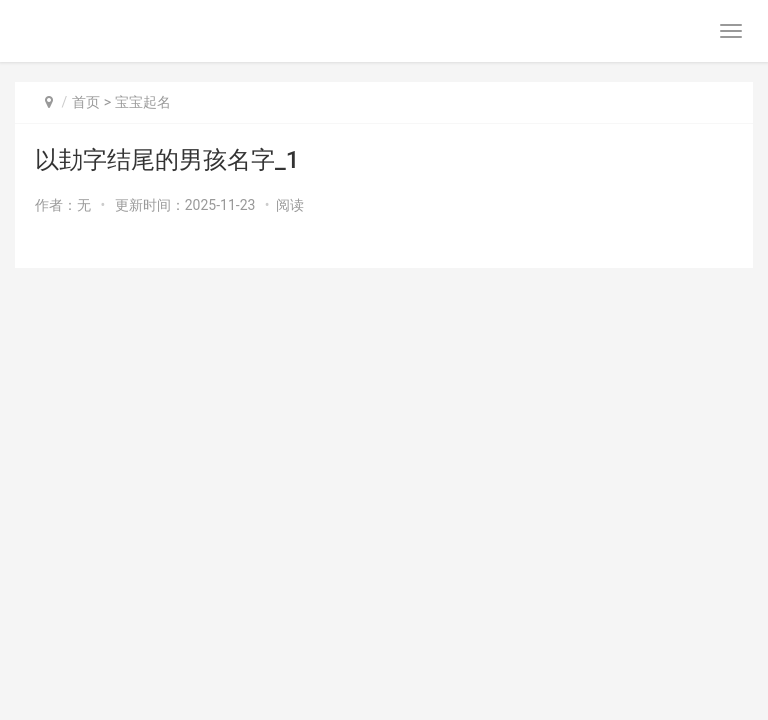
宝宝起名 (143, 102)
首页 (86, 102)
